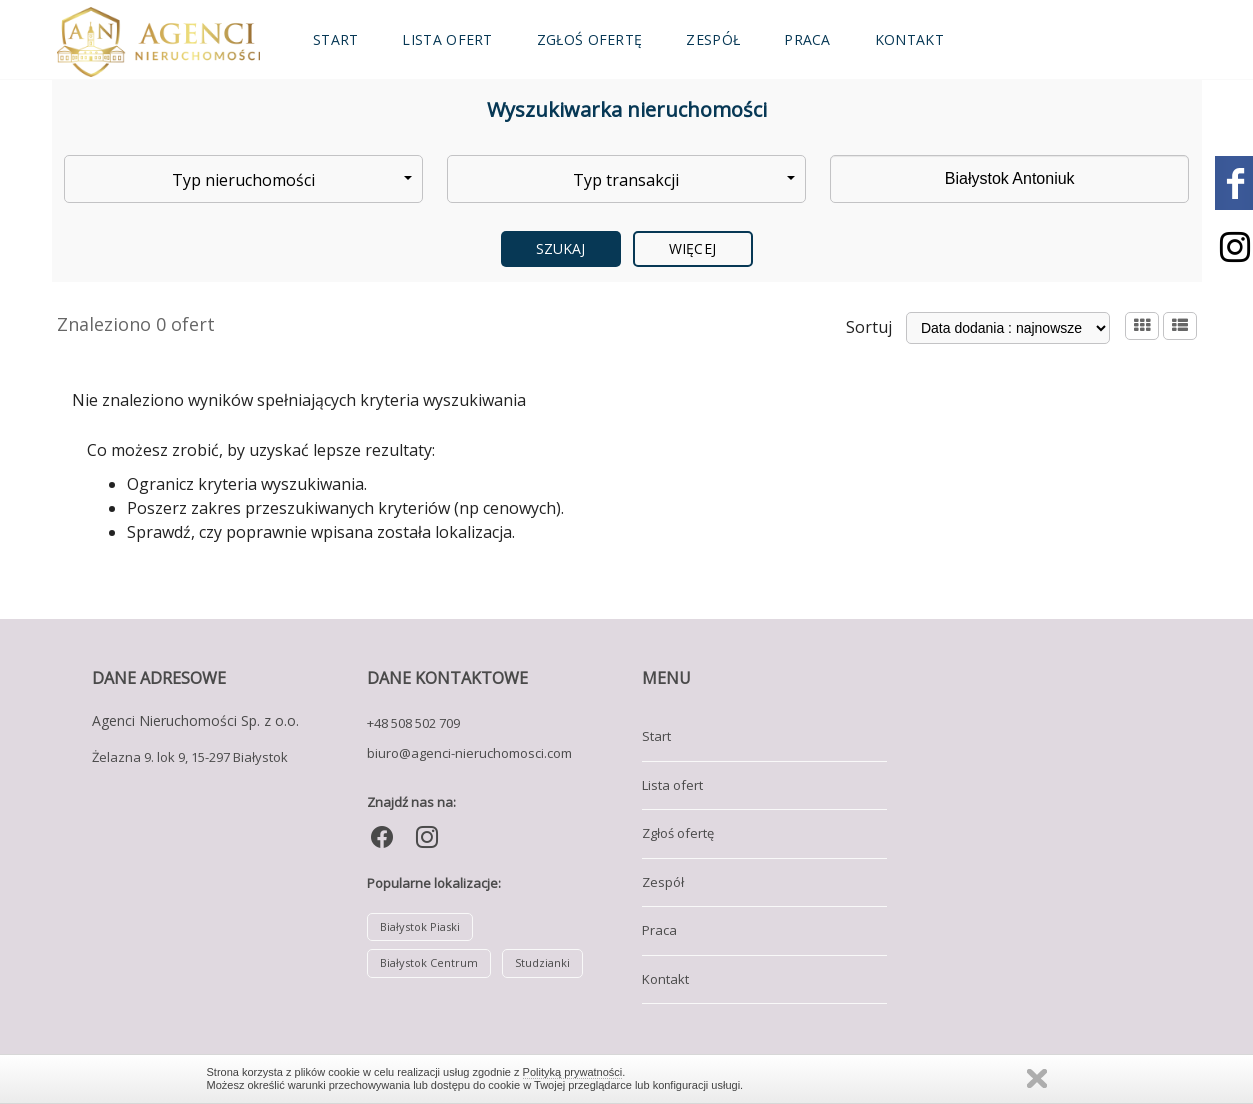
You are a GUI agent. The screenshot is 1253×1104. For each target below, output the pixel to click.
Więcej (692, 248)
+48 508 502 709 (413, 723)
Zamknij (1037, 1078)
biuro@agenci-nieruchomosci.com (469, 753)
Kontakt (909, 39)
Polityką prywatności (573, 1072)
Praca (807, 39)
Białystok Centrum (429, 962)
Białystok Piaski (420, 926)
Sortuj (869, 327)
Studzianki (542, 962)
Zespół (713, 39)
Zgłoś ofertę (590, 39)
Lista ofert (447, 39)
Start (336, 39)
